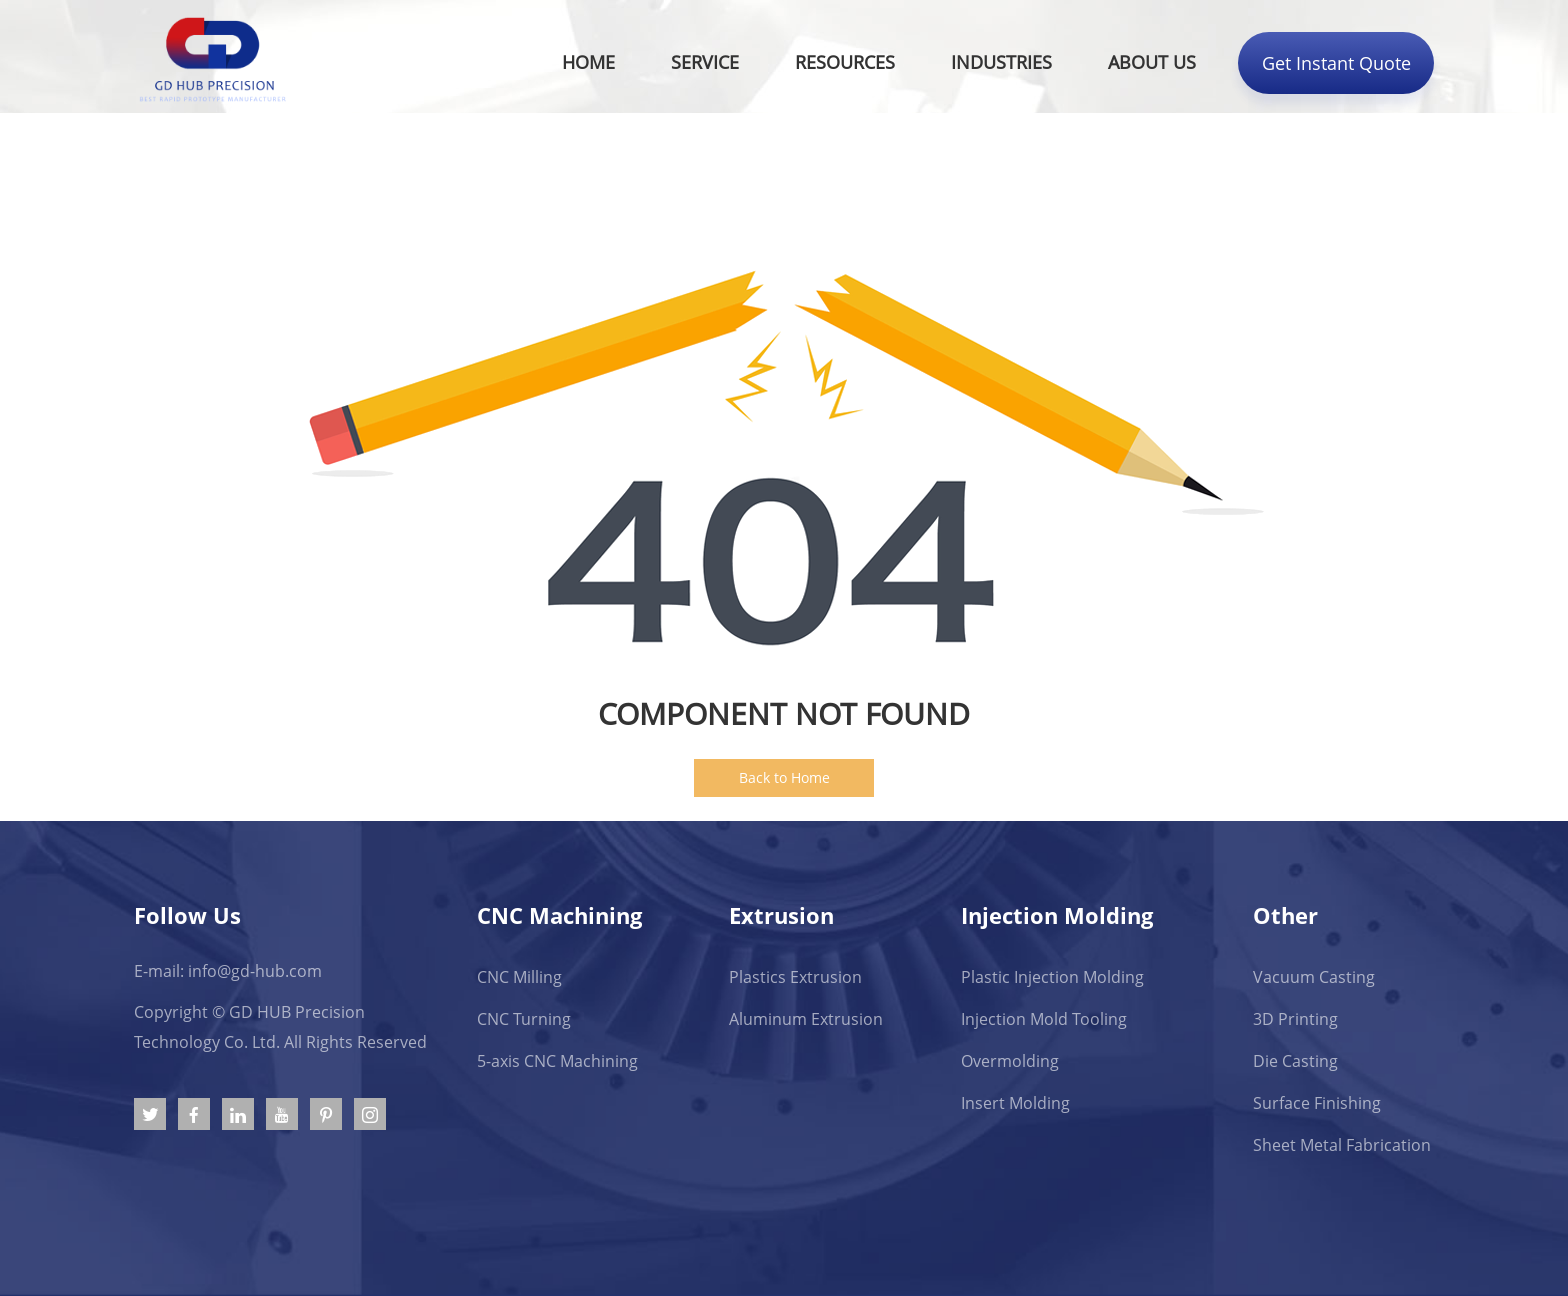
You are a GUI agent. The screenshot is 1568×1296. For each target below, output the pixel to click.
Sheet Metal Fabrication (1342, 1145)
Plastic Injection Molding (1052, 977)
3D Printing (1295, 1019)
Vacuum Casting (1314, 977)
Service (705, 62)
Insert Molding (1015, 1103)
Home (588, 62)
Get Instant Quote (1336, 63)
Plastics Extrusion (795, 977)
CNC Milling (519, 977)
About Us (1152, 62)
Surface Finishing (1317, 1103)
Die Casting (1295, 1061)
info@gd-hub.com (255, 971)
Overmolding (1010, 1061)
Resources (845, 62)
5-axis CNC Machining (557, 1061)
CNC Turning (524, 1019)
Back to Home (784, 777)
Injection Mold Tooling (1044, 1019)
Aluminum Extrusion (806, 1019)
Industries (1001, 62)
